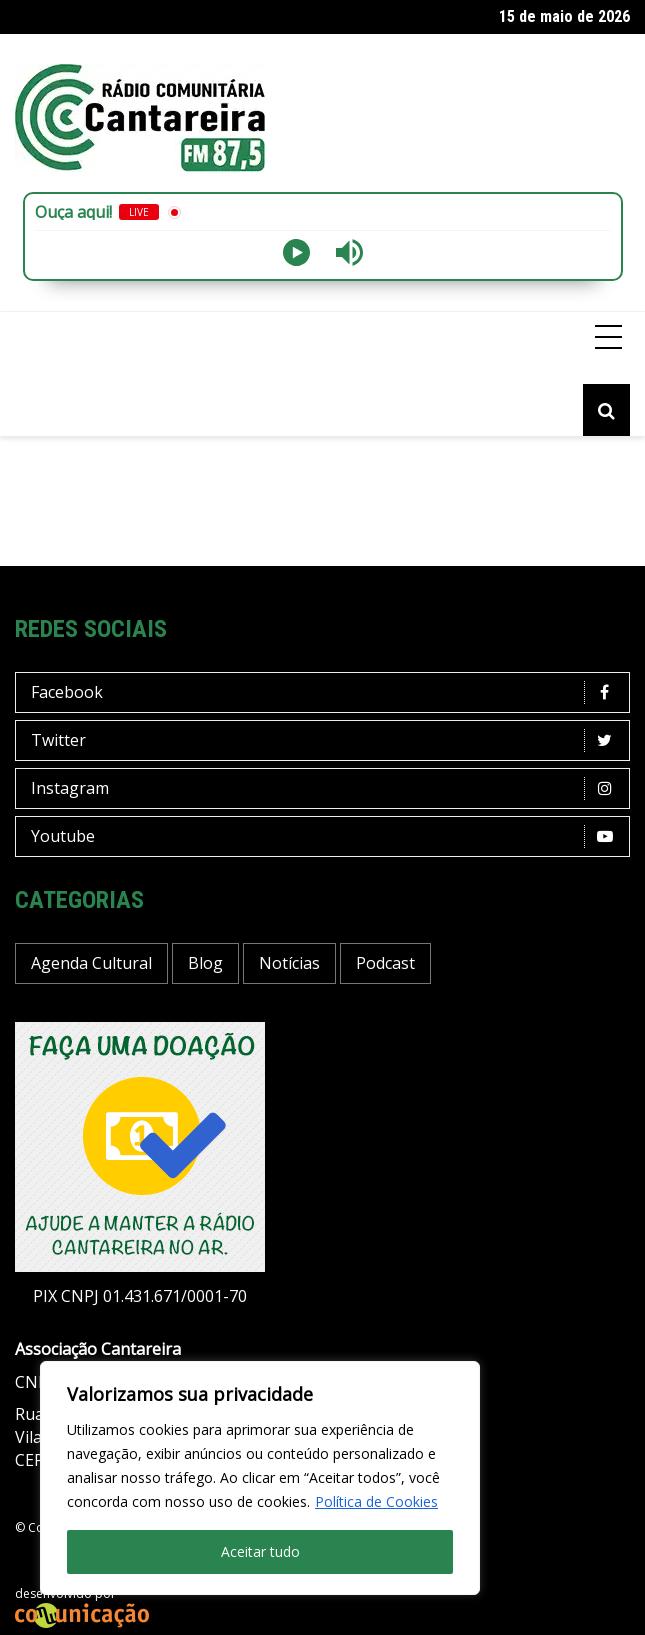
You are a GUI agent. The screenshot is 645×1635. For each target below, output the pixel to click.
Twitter (327, 740)
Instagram (327, 788)
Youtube (327, 836)
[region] (260, 1478)
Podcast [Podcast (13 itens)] (385, 963)
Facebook (327, 692)
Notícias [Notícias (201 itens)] (289, 963)
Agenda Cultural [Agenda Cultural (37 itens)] (91, 963)
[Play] (296, 252)
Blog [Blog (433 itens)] (205, 963)
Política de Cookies (376, 1501)
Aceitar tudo (260, 1551)
